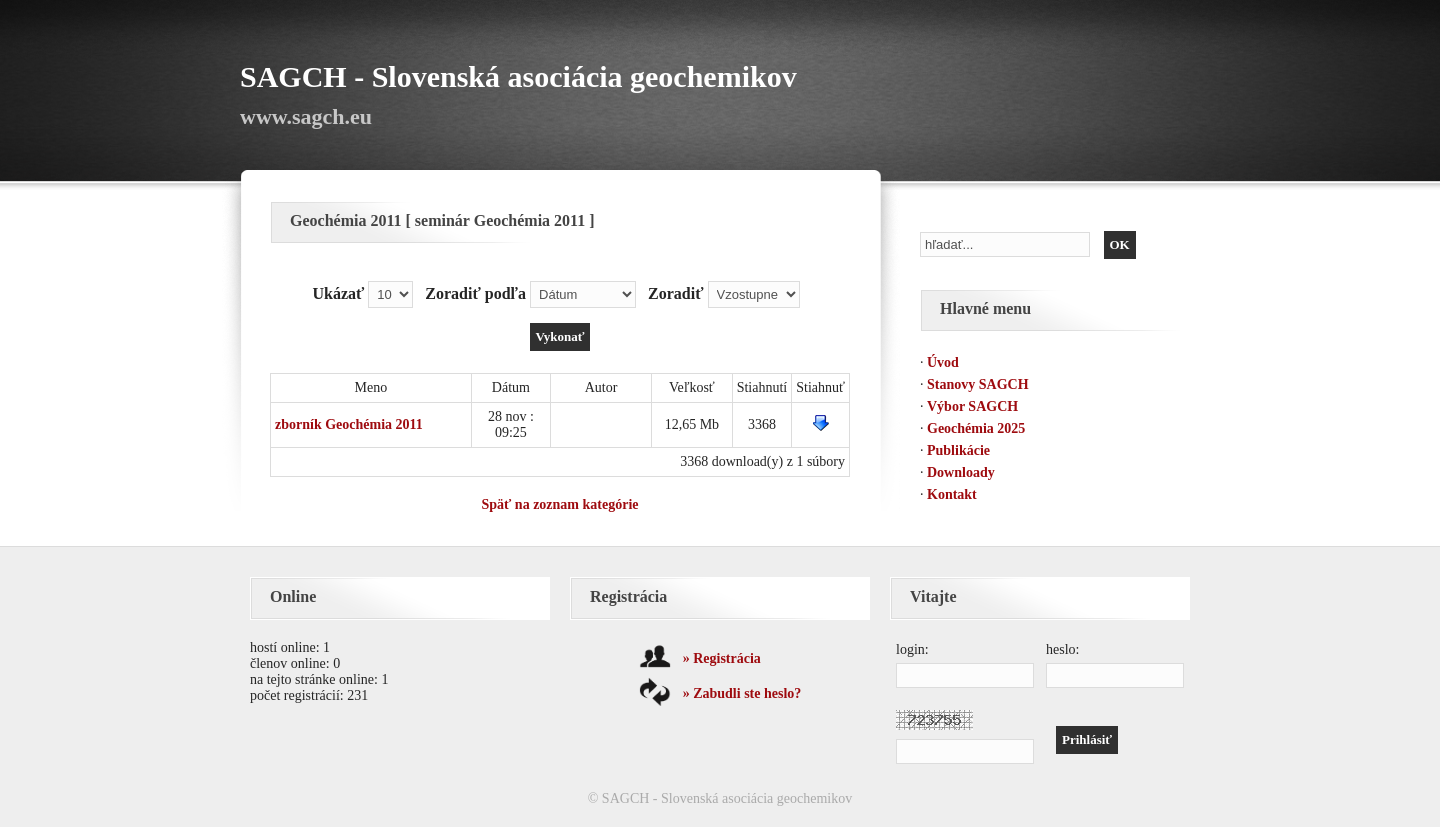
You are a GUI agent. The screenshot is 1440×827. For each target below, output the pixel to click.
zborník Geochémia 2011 (349, 424)
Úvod (943, 362)
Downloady (961, 472)
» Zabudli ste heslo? (742, 693)
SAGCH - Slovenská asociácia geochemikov (518, 76)
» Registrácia (722, 658)
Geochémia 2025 (976, 428)
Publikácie (958, 450)
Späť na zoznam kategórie (559, 504)
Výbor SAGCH (972, 406)
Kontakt (952, 494)
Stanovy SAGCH (978, 384)
